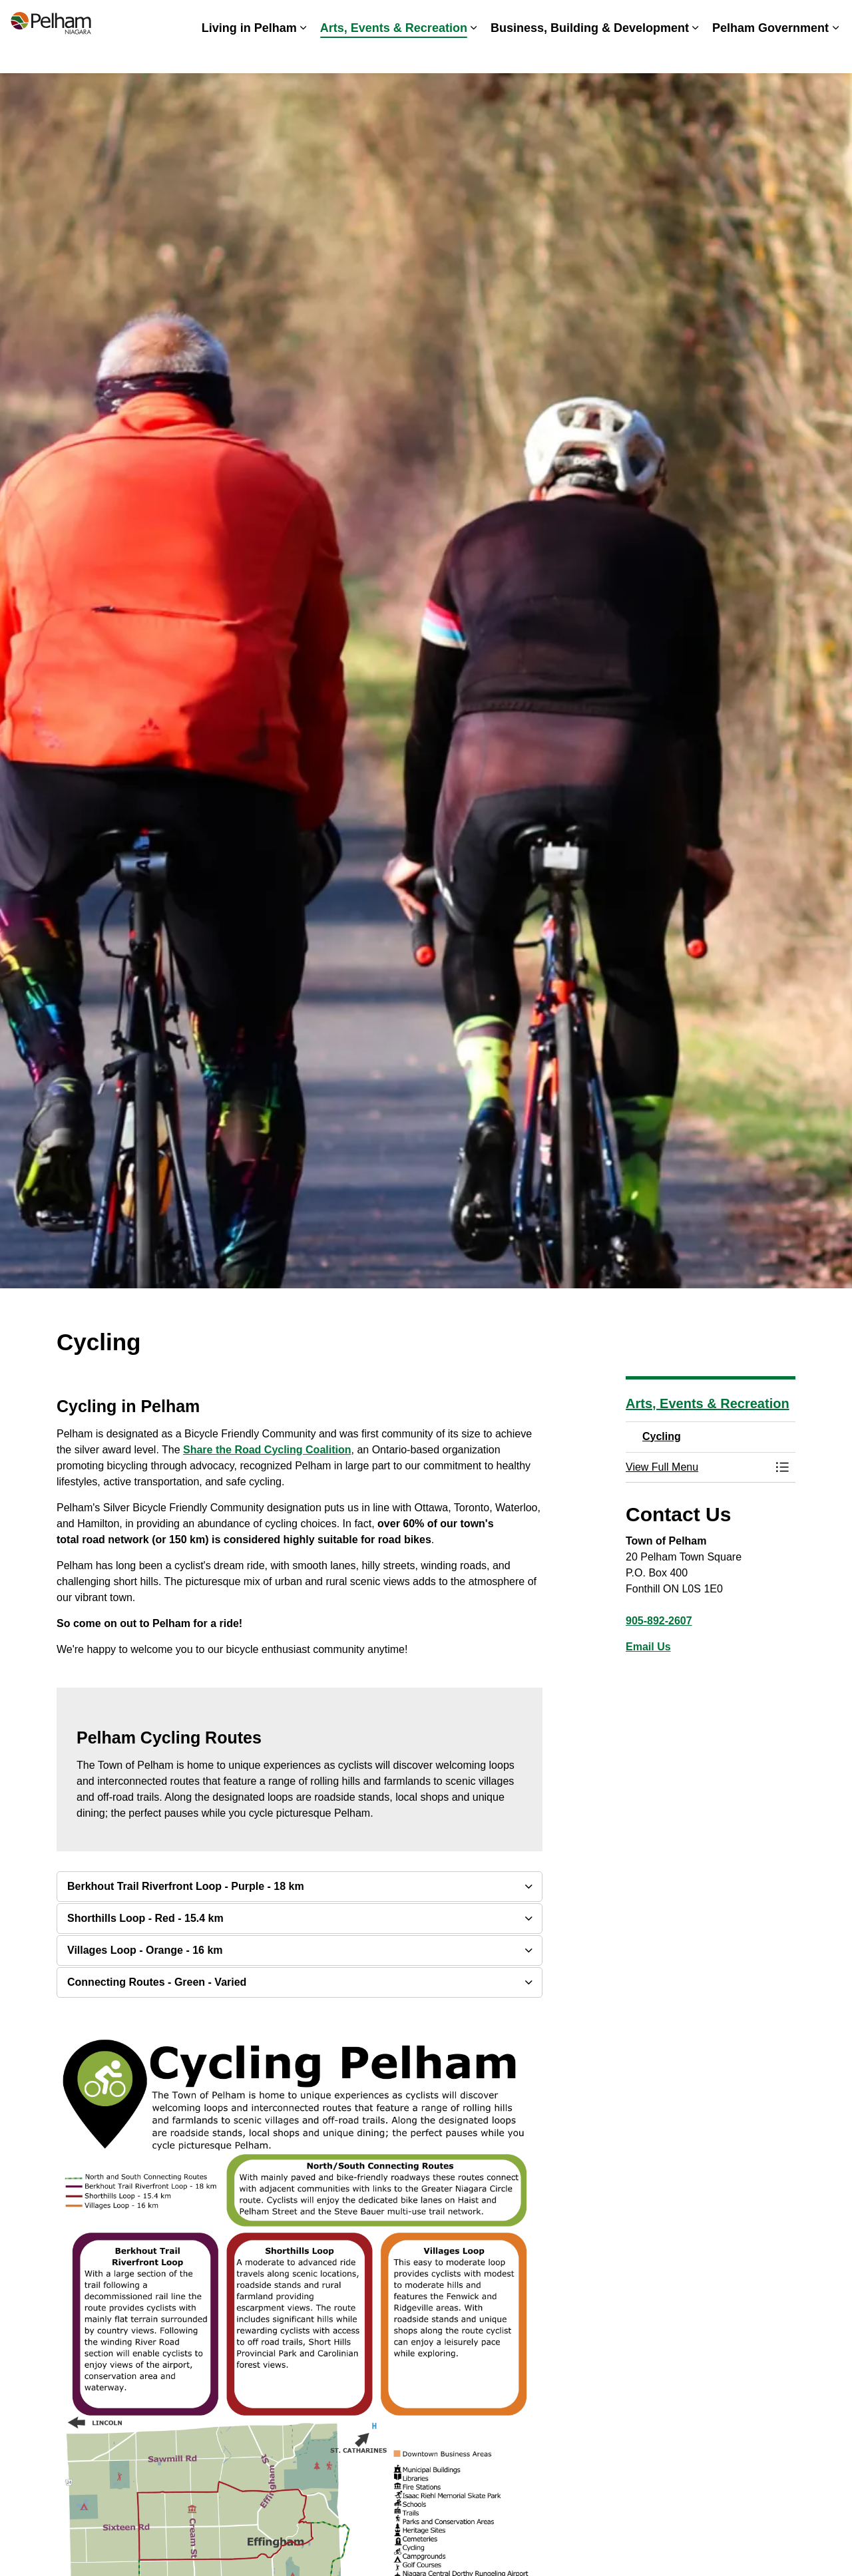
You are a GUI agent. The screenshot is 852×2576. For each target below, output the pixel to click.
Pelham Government (770, 54)
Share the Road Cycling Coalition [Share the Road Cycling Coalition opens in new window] (267, 1449)
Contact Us (778, 18)
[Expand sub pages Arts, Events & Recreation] (474, 55)
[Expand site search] (828, 18)
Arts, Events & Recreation (393, 54)
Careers (567, 18)
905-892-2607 (659, 1620)
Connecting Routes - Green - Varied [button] (156, 1982)
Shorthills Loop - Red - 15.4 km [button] (145, 1918)
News (611, 18)
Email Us (648, 1646)
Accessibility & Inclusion (483, 18)
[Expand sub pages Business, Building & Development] (695, 55)
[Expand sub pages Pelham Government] (835, 55)
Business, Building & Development (590, 54)
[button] (697, 1467)
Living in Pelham (249, 54)
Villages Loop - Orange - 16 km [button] (145, 1950)
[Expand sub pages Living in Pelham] (303, 55)
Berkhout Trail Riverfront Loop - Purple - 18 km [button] (185, 1886)
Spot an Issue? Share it (689, 18)
